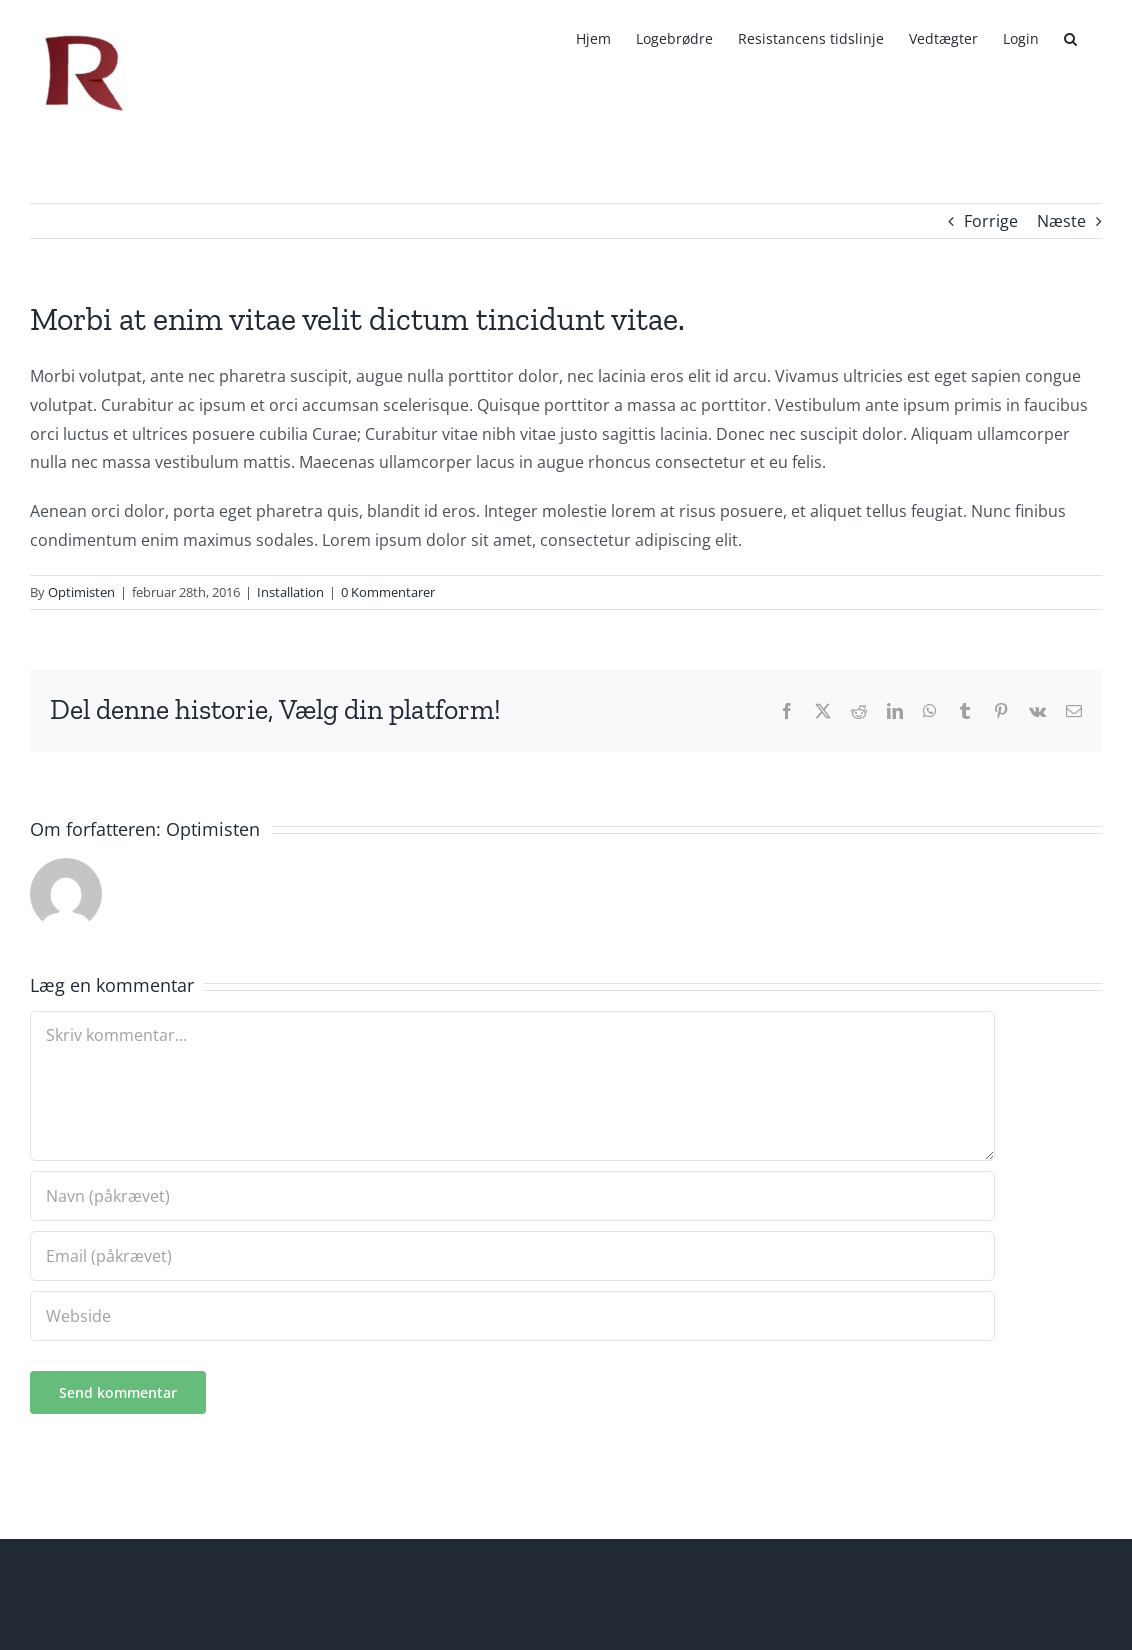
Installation (290, 592)
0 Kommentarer (388, 592)
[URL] (512, 1316)
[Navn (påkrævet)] (512, 1196)
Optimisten (81, 592)
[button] (1070, 38)
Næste (1061, 221)
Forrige (991, 221)
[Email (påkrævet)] (512, 1256)
